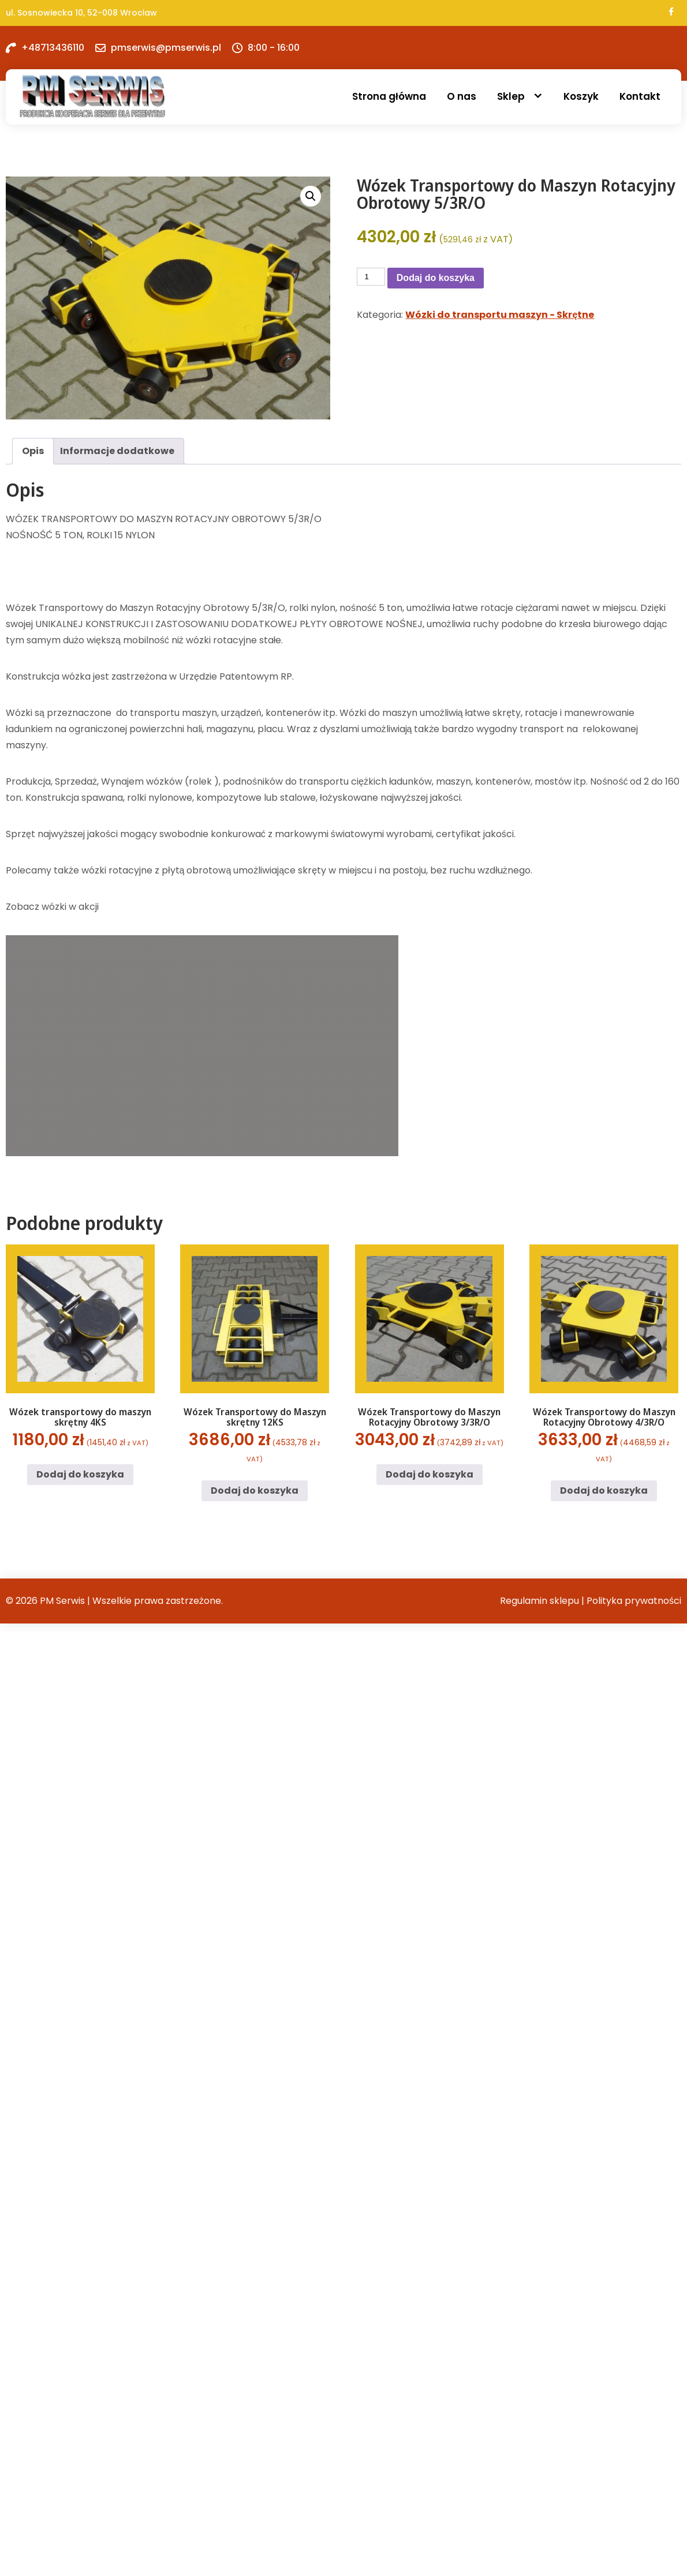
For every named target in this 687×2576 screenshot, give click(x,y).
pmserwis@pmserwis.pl (166, 47)
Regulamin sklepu (539, 1600)
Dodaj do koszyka (436, 278)
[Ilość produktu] (370, 277)
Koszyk (581, 96)
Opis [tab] (33, 451)
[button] (310, 196)
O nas (461, 96)
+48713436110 (52, 47)
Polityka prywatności (634, 1600)
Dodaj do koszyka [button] (80, 1474)
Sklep (511, 96)
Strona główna (389, 96)
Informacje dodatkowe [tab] (117, 451)
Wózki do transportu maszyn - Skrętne (499, 314)
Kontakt (639, 96)
